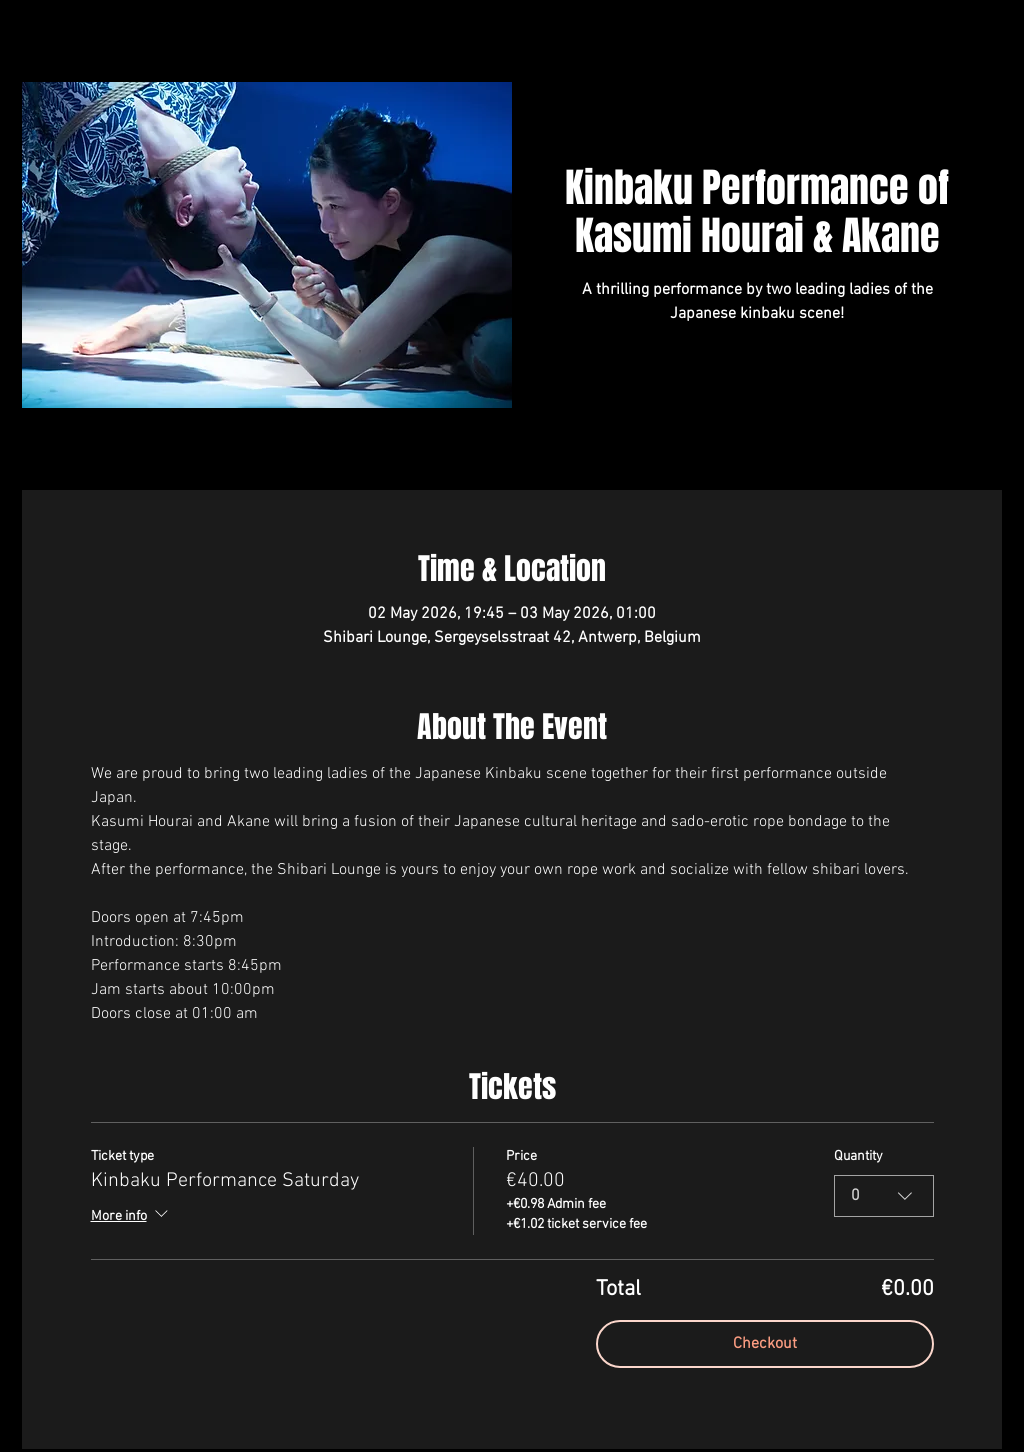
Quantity (858, 1156)
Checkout (765, 1344)
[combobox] (884, 1196)
